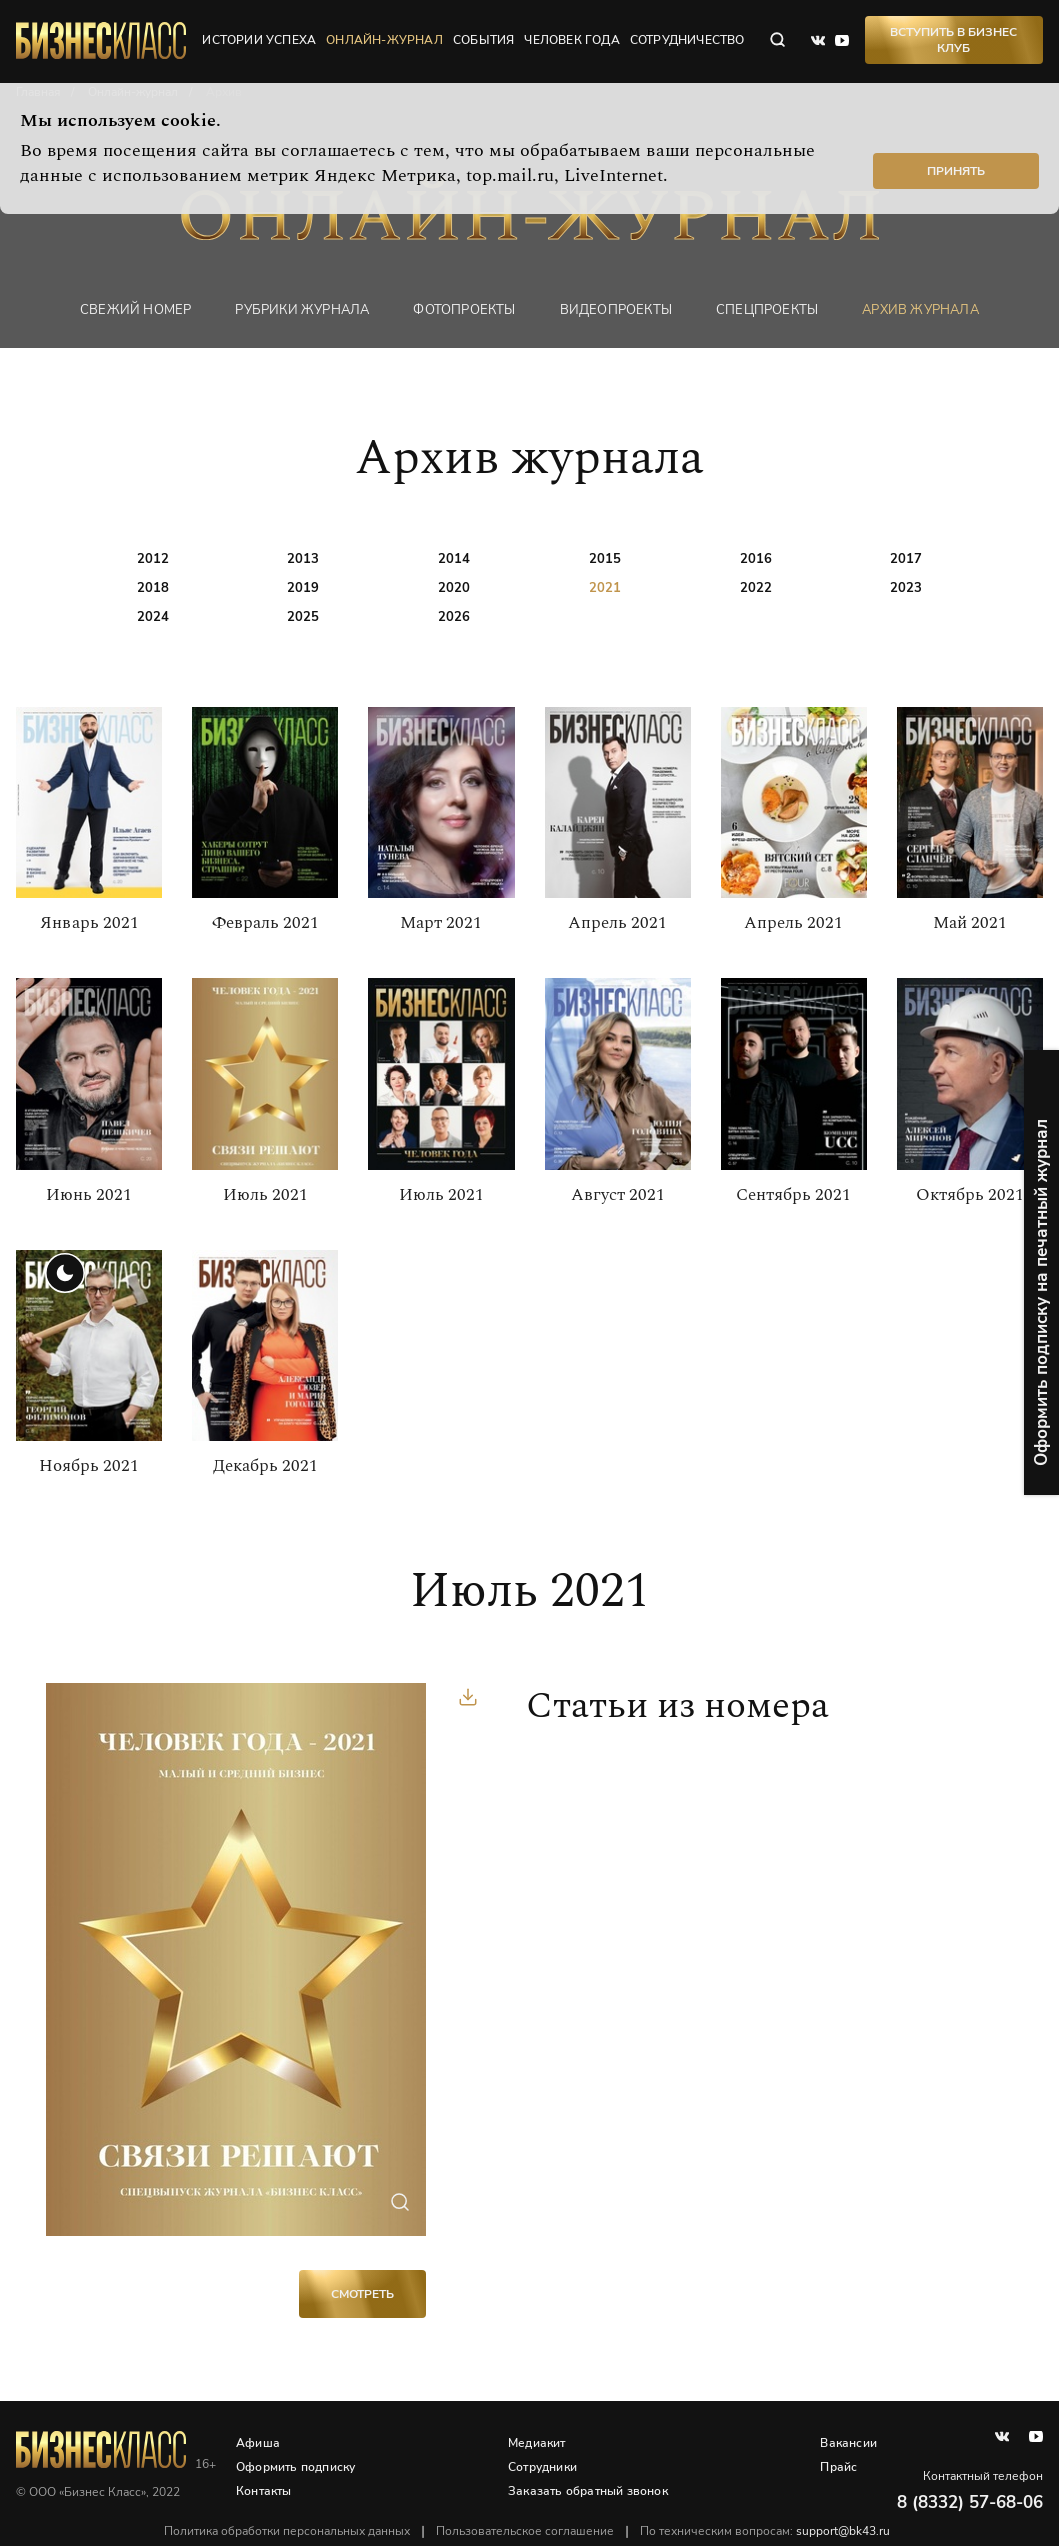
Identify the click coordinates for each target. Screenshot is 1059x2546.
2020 (454, 588)
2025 (303, 617)
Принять (956, 171)
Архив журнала (920, 309)
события (483, 40)
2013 (303, 559)
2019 (303, 588)
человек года (571, 40)
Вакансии (848, 2443)
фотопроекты (464, 309)
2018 (153, 588)
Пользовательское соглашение (525, 2531)
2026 (454, 617)
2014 (454, 559)
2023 (906, 588)
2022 (756, 588)
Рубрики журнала (302, 309)
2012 (153, 559)
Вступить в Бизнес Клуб (953, 40)
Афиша (258, 2443)
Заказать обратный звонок (588, 2491)
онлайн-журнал (384, 40)
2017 (906, 559)
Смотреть (362, 2294)
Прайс (838, 2467)
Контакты (264, 2491)
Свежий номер (135, 309)
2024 (153, 617)
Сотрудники (542, 2467)
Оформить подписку (295, 2467)
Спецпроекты (767, 309)
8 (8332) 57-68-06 (970, 2502)
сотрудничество (687, 40)
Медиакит (537, 2443)
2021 (605, 588)
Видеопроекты (616, 309)
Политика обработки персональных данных (287, 2531)
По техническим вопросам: (765, 2531)
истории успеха (259, 40)
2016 (756, 559)
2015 (605, 559)
